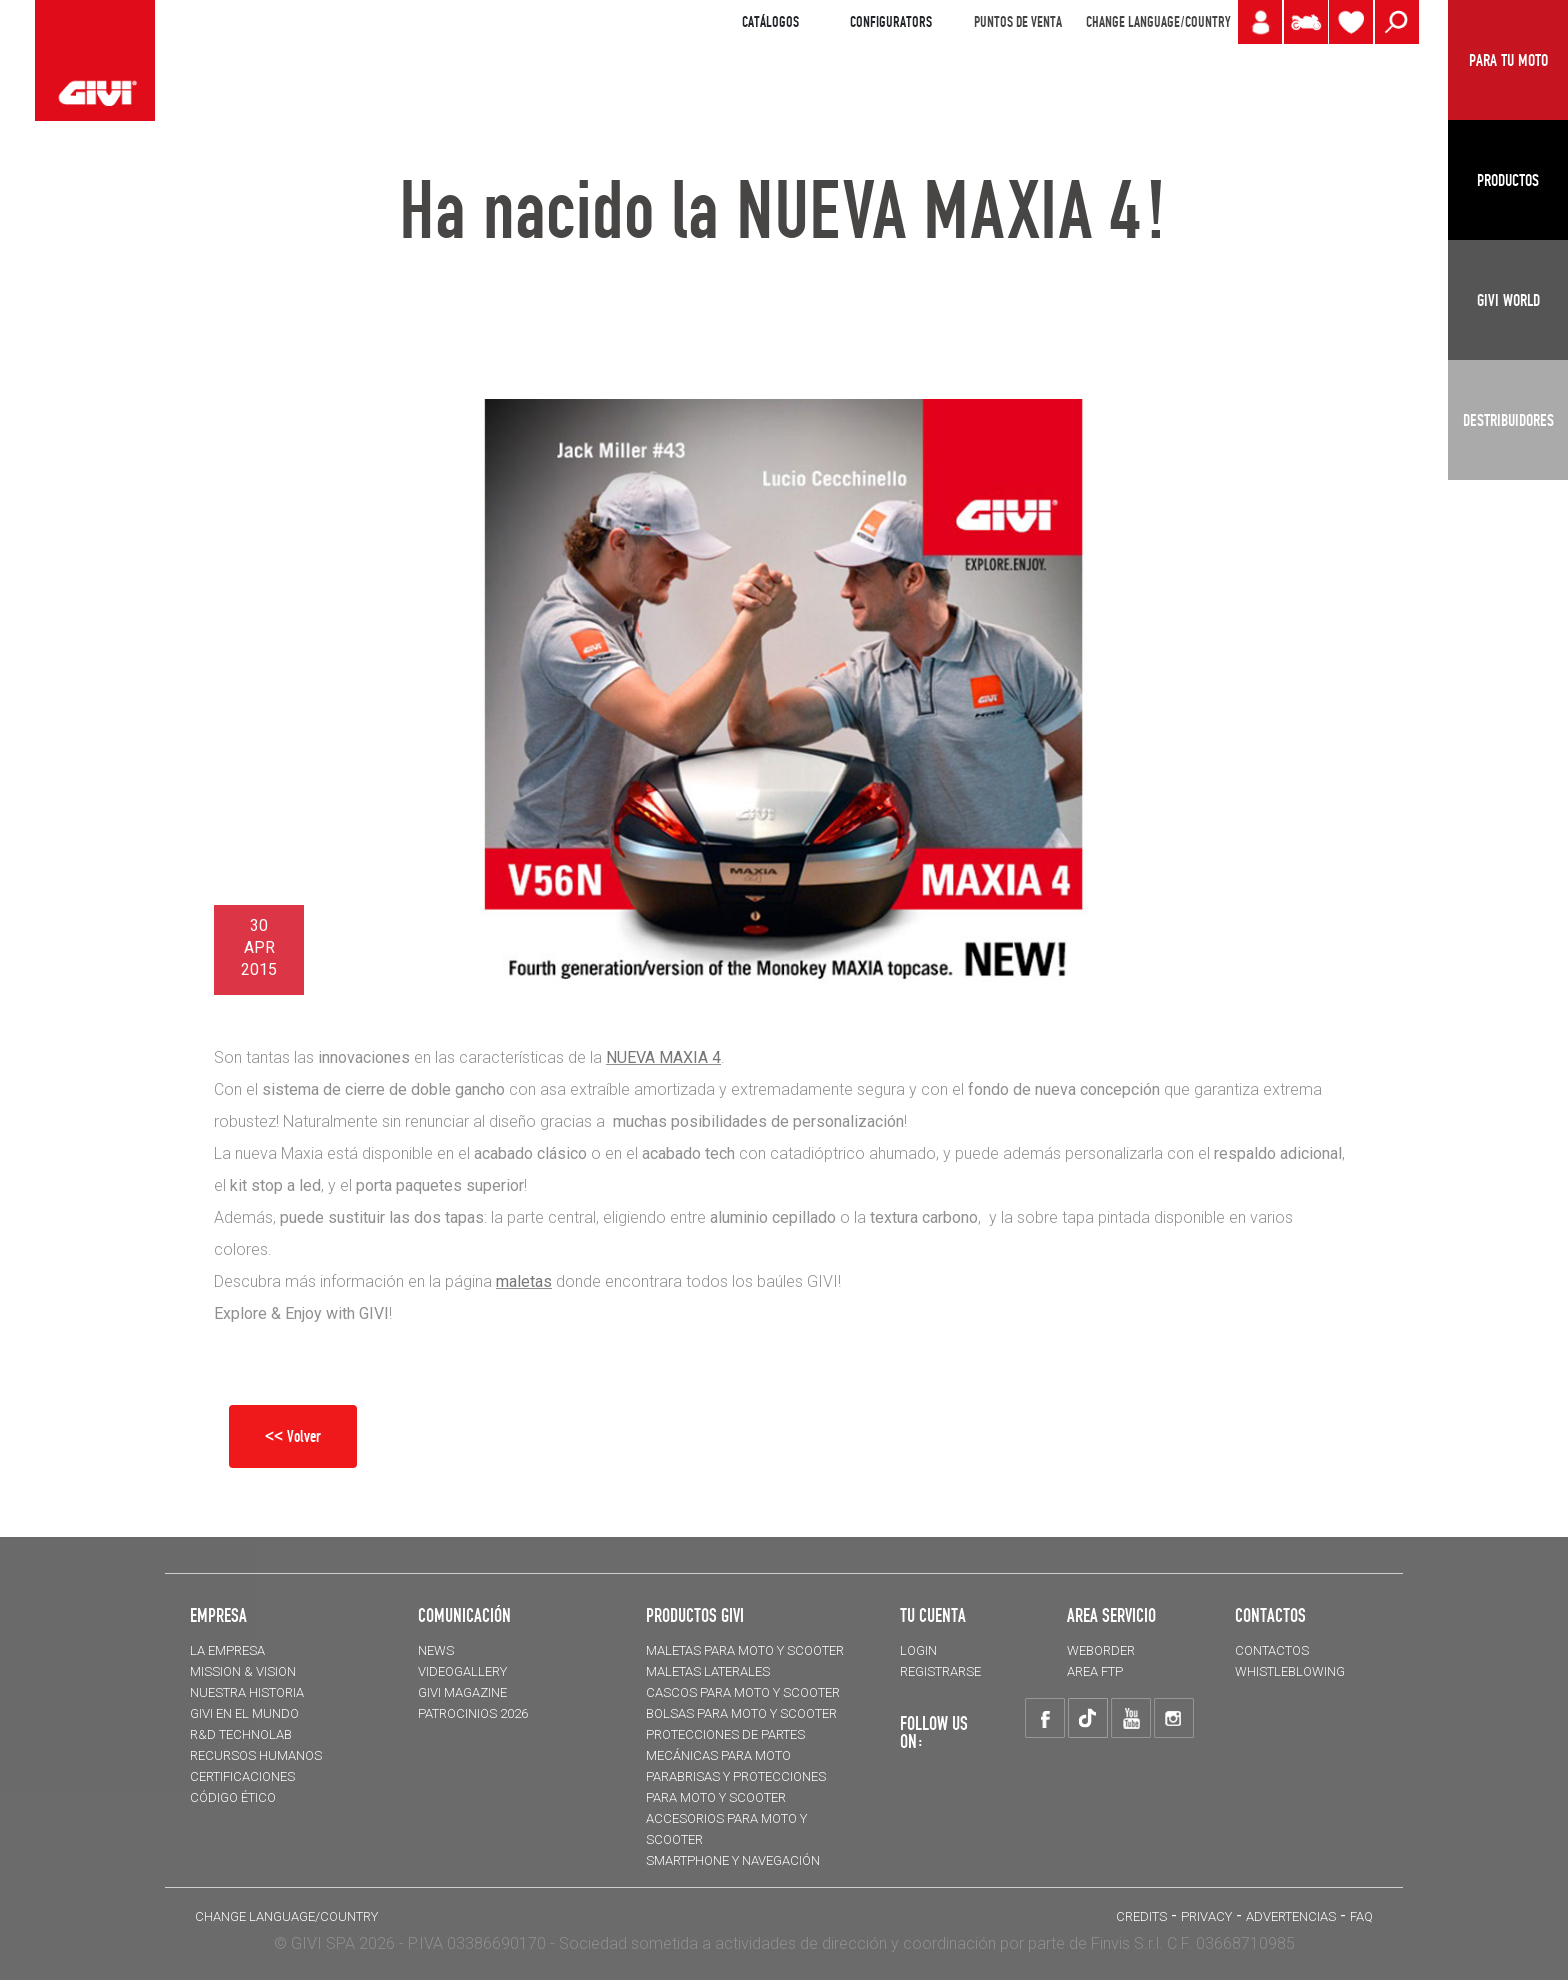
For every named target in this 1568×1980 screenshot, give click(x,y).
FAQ (1361, 1916)
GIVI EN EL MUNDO (244, 1713)
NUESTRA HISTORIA (247, 1692)
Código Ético (233, 1797)
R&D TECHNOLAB (241, 1734)
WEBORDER (1101, 1650)
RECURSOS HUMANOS (256, 1755)
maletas (524, 1281)
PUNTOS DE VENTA (1018, 22)
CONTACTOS (1272, 1650)
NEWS (436, 1650)
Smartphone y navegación (733, 1860)
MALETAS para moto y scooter (745, 1650)
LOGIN (918, 1650)
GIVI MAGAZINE (462, 1692)
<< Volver (293, 1436)
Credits (1141, 1916)
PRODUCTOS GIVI (695, 1615)
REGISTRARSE (940, 1671)
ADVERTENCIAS (1291, 1916)
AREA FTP (1095, 1671)
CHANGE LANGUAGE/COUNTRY (1158, 22)
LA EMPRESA (227, 1650)
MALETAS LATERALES (708, 1671)
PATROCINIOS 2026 (473, 1713)
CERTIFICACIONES (242, 1776)
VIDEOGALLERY (462, 1671)
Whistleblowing (1290, 1671)
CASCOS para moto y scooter (743, 1692)
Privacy (1206, 1916)
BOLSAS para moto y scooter (741, 1713)
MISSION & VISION (243, 1671)
